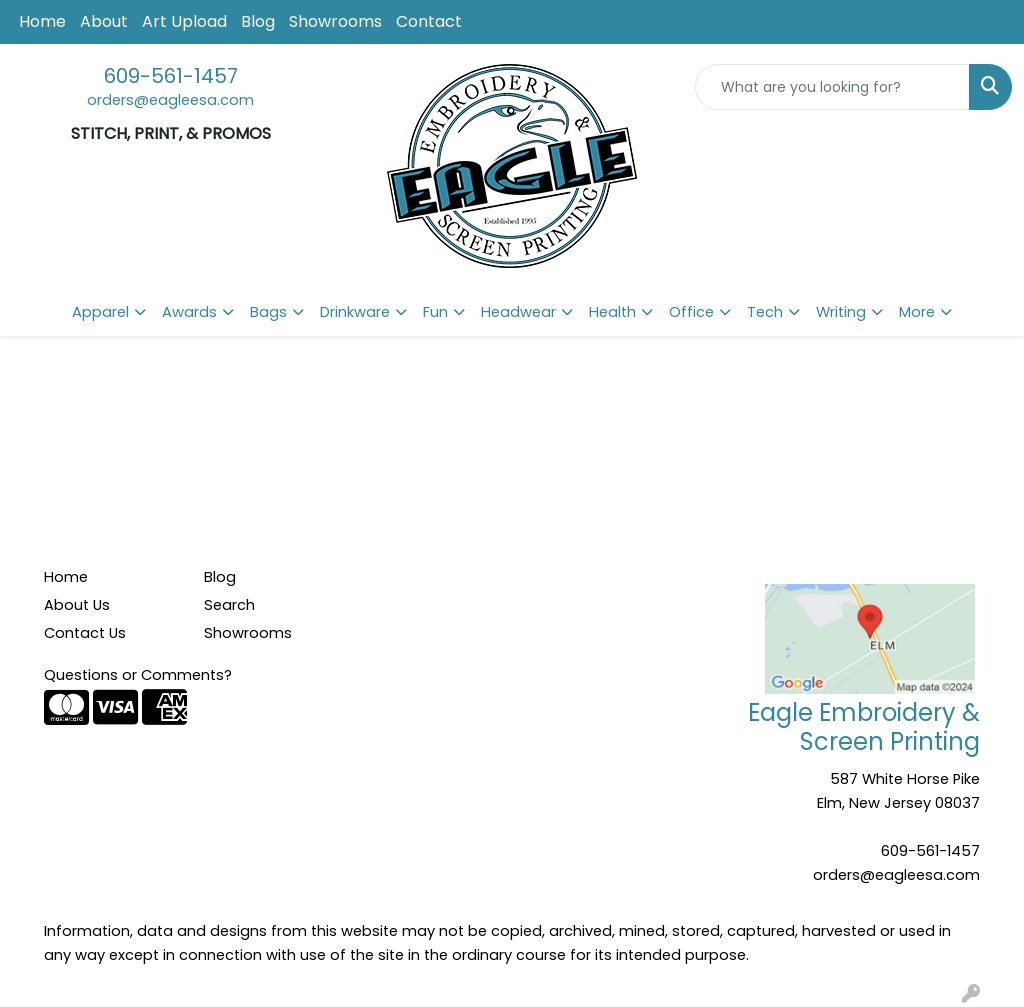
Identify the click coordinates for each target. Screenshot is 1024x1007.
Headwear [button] (518, 312)
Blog (258, 21)
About (104, 21)
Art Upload (184, 21)
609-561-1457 (171, 76)
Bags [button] (268, 312)
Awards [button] (189, 312)
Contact (429, 21)
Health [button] (612, 312)
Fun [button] (435, 312)
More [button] (917, 312)
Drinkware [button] (355, 312)
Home (42, 21)
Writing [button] (841, 312)
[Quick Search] (832, 87)
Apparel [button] (100, 312)
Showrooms (335, 21)
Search (229, 605)
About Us (77, 605)
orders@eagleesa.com (170, 100)
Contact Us (85, 633)
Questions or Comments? (138, 675)
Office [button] (691, 312)
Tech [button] (765, 312)
